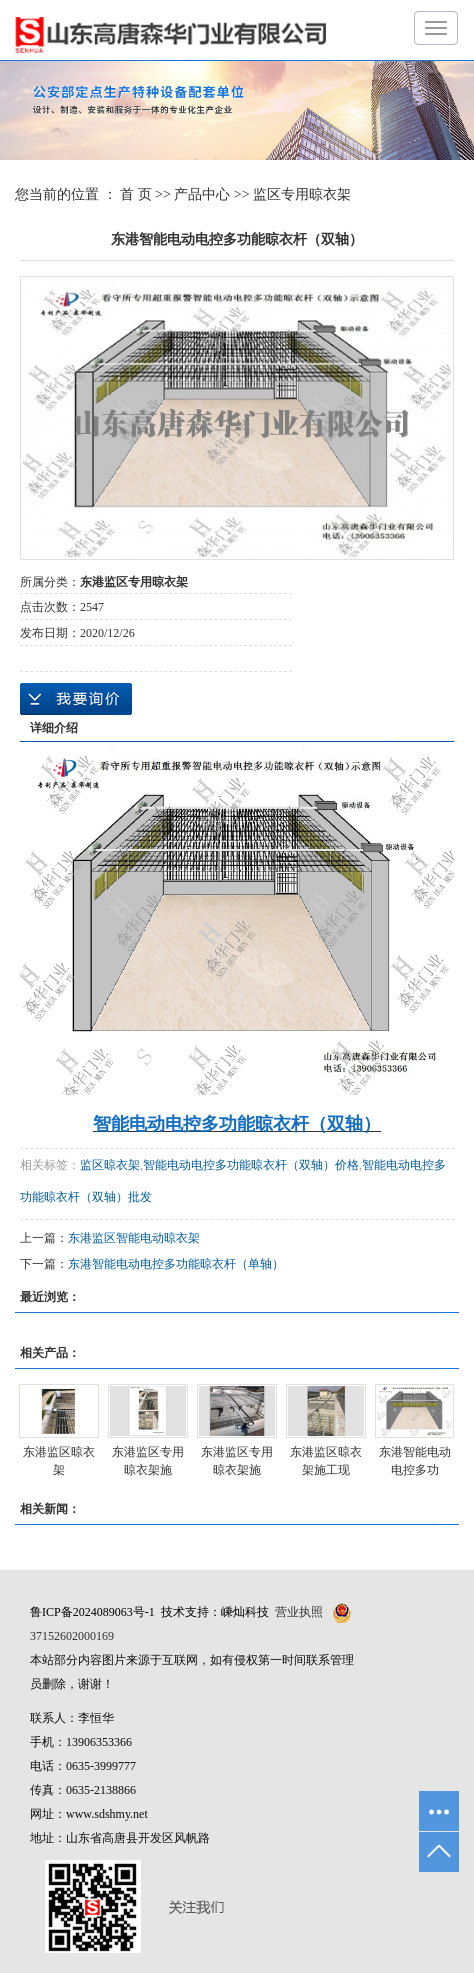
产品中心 (202, 194)
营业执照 (299, 1612)
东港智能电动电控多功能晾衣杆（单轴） (176, 1264)
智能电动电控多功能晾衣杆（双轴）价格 (251, 1165)
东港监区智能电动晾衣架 (134, 1238)
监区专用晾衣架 (302, 194)
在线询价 (76, 699)
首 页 (136, 194)
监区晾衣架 (110, 1165)
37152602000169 (72, 1636)
